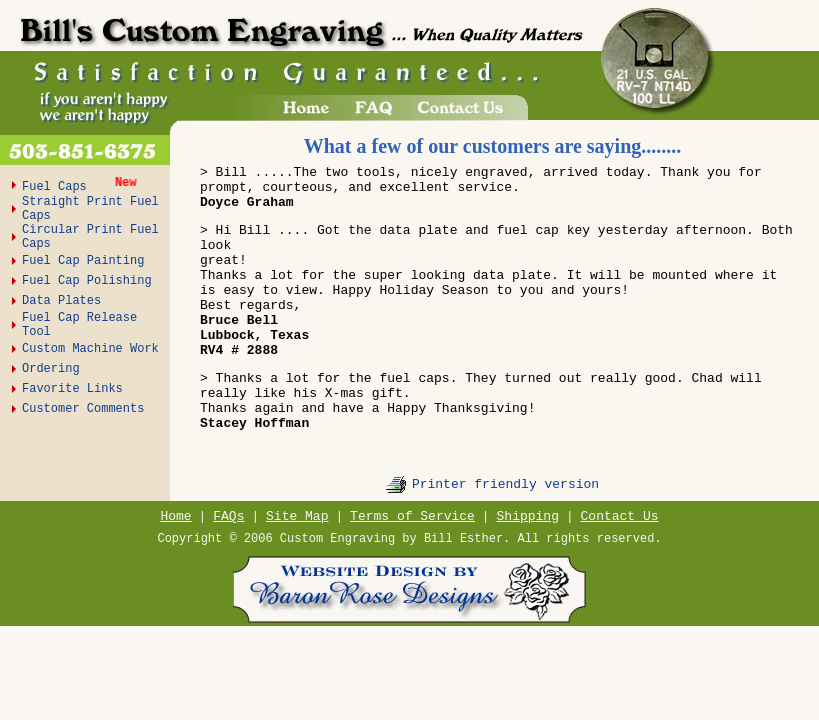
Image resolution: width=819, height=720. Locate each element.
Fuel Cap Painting (83, 261)
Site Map (297, 516)
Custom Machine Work (90, 349)
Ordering (51, 369)
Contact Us (620, 516)
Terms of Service (412, 516)
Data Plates (61, 301)
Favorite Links (72, 389)
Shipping (528, 516)
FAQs (228, 516)
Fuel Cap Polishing (87, 281)
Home (175, 516)
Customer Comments (83, 409)
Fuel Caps (58, 187)
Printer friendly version (505, 484)
